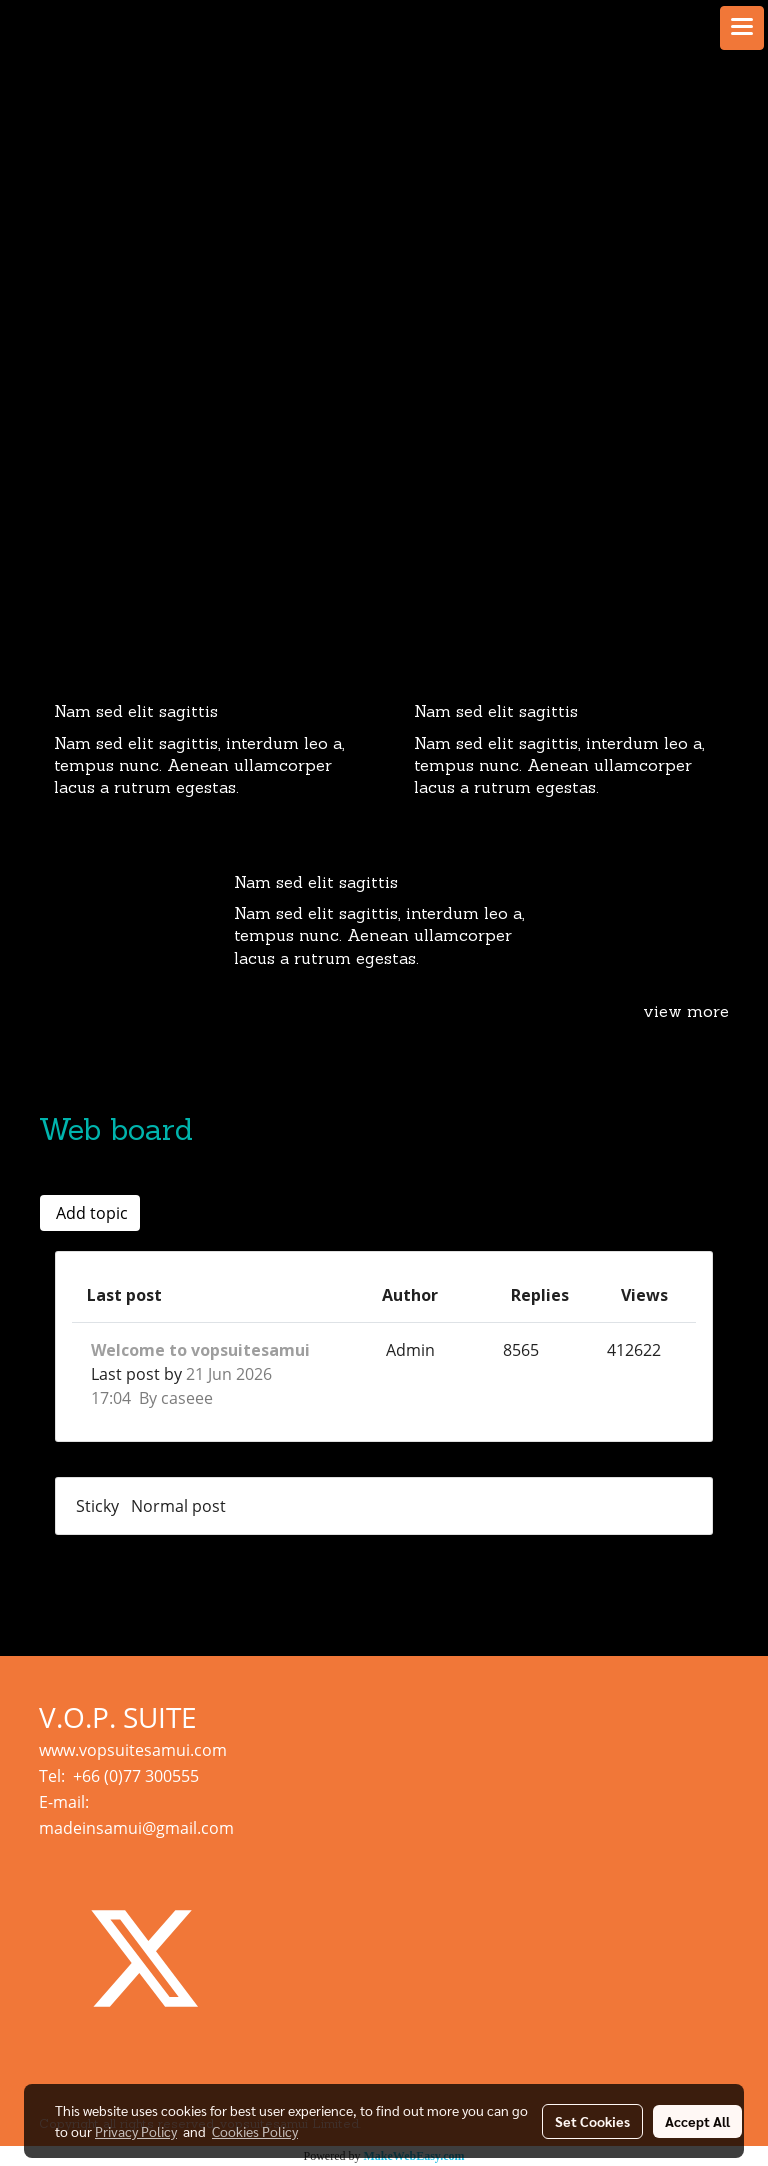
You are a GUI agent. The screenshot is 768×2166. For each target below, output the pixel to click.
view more (686, 1013)
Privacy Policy (136, 2131)
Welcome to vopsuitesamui (200, 1350)
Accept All (697, 2121)
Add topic (90, 1213)
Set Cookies (592, 2121)
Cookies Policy (255, 2131)
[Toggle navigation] (742, 28)
